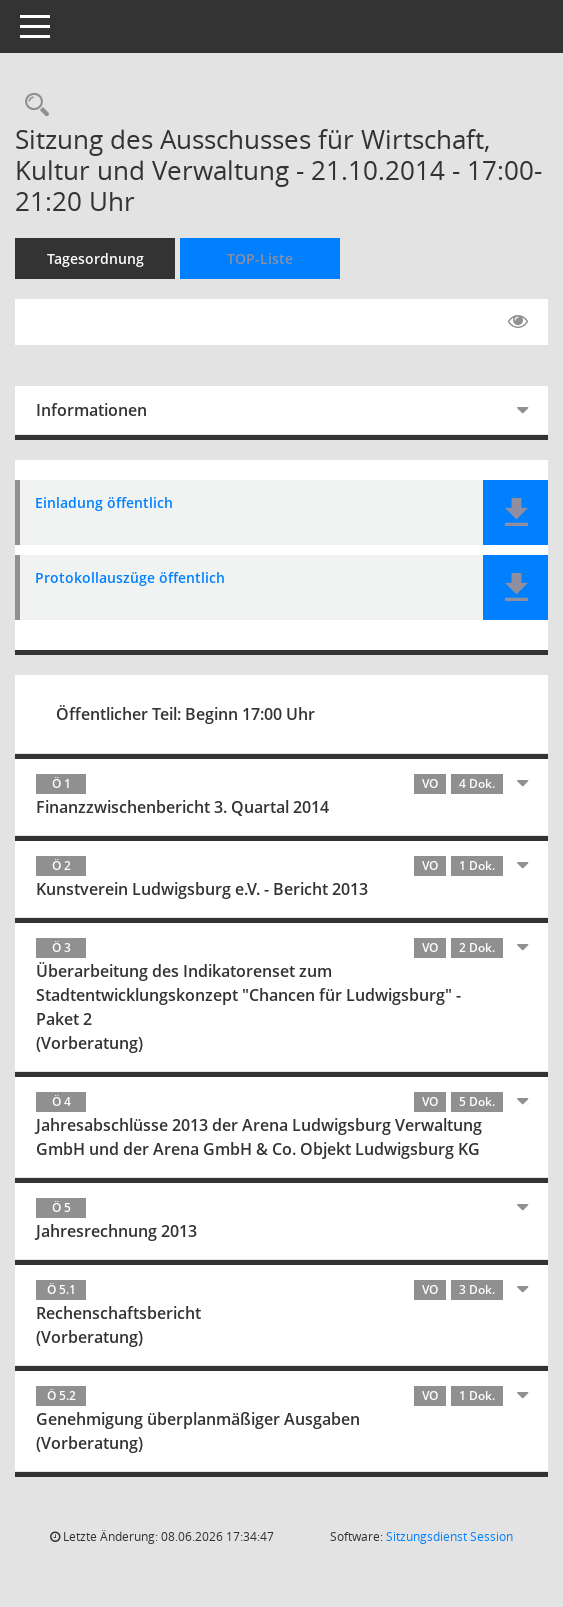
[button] (515, 512)
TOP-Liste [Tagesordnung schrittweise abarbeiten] (260, 258)
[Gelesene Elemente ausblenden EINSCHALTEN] (518, 322)
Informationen (91, 410)
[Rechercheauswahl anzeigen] (32, 105)
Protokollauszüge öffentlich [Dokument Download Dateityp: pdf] (130, 578)
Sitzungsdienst (449, 1536)
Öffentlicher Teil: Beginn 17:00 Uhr (185, 714)
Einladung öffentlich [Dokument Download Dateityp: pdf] (104, 503)
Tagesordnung (95, 258)
